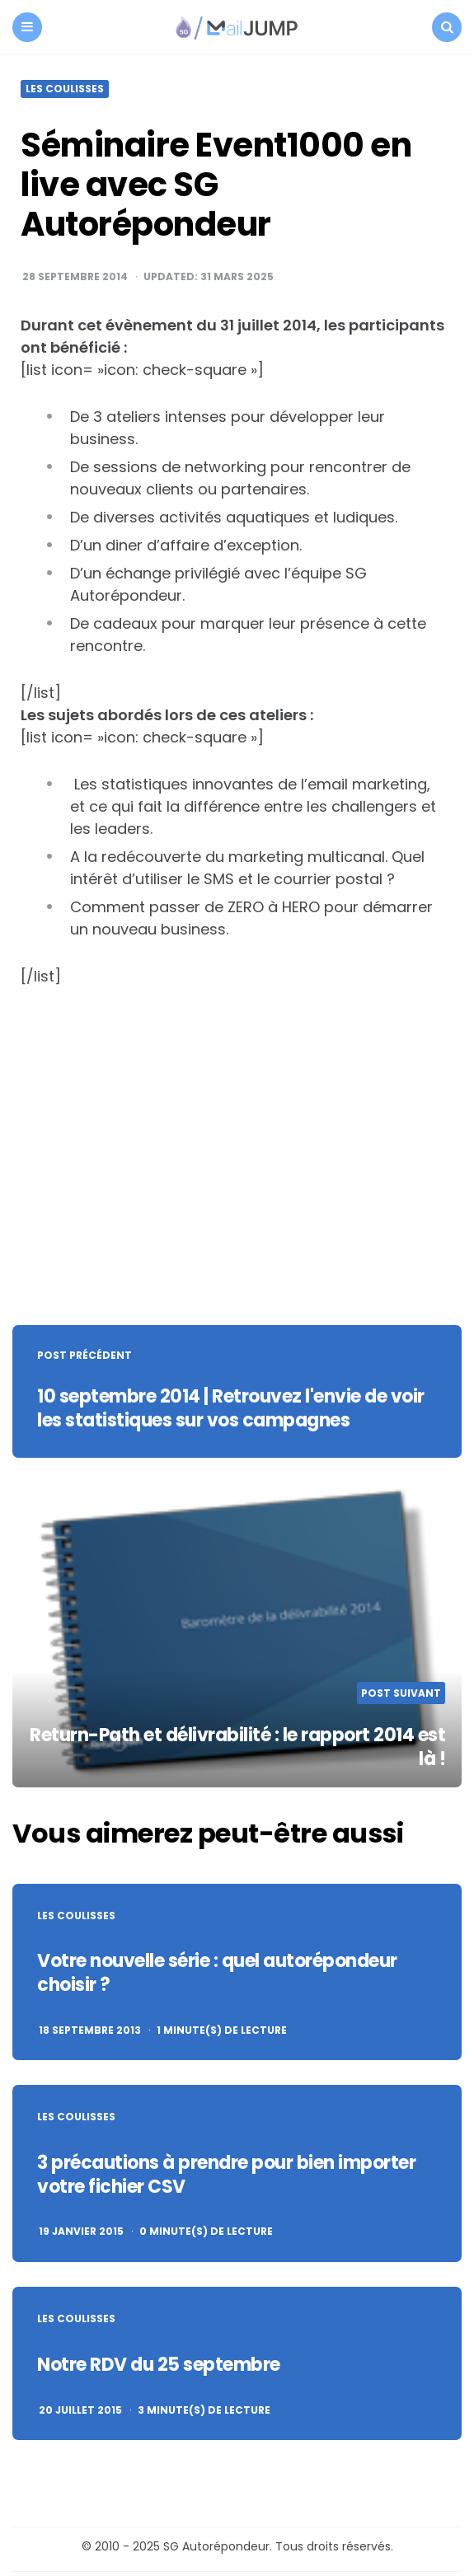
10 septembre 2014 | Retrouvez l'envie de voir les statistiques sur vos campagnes (231, 1408)
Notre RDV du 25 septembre (158, 2364)
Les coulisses (65, 89)
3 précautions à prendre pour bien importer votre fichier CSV (226, 2174)
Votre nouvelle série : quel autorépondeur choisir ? (217, 1973)
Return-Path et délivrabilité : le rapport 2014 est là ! (237, 1747)
